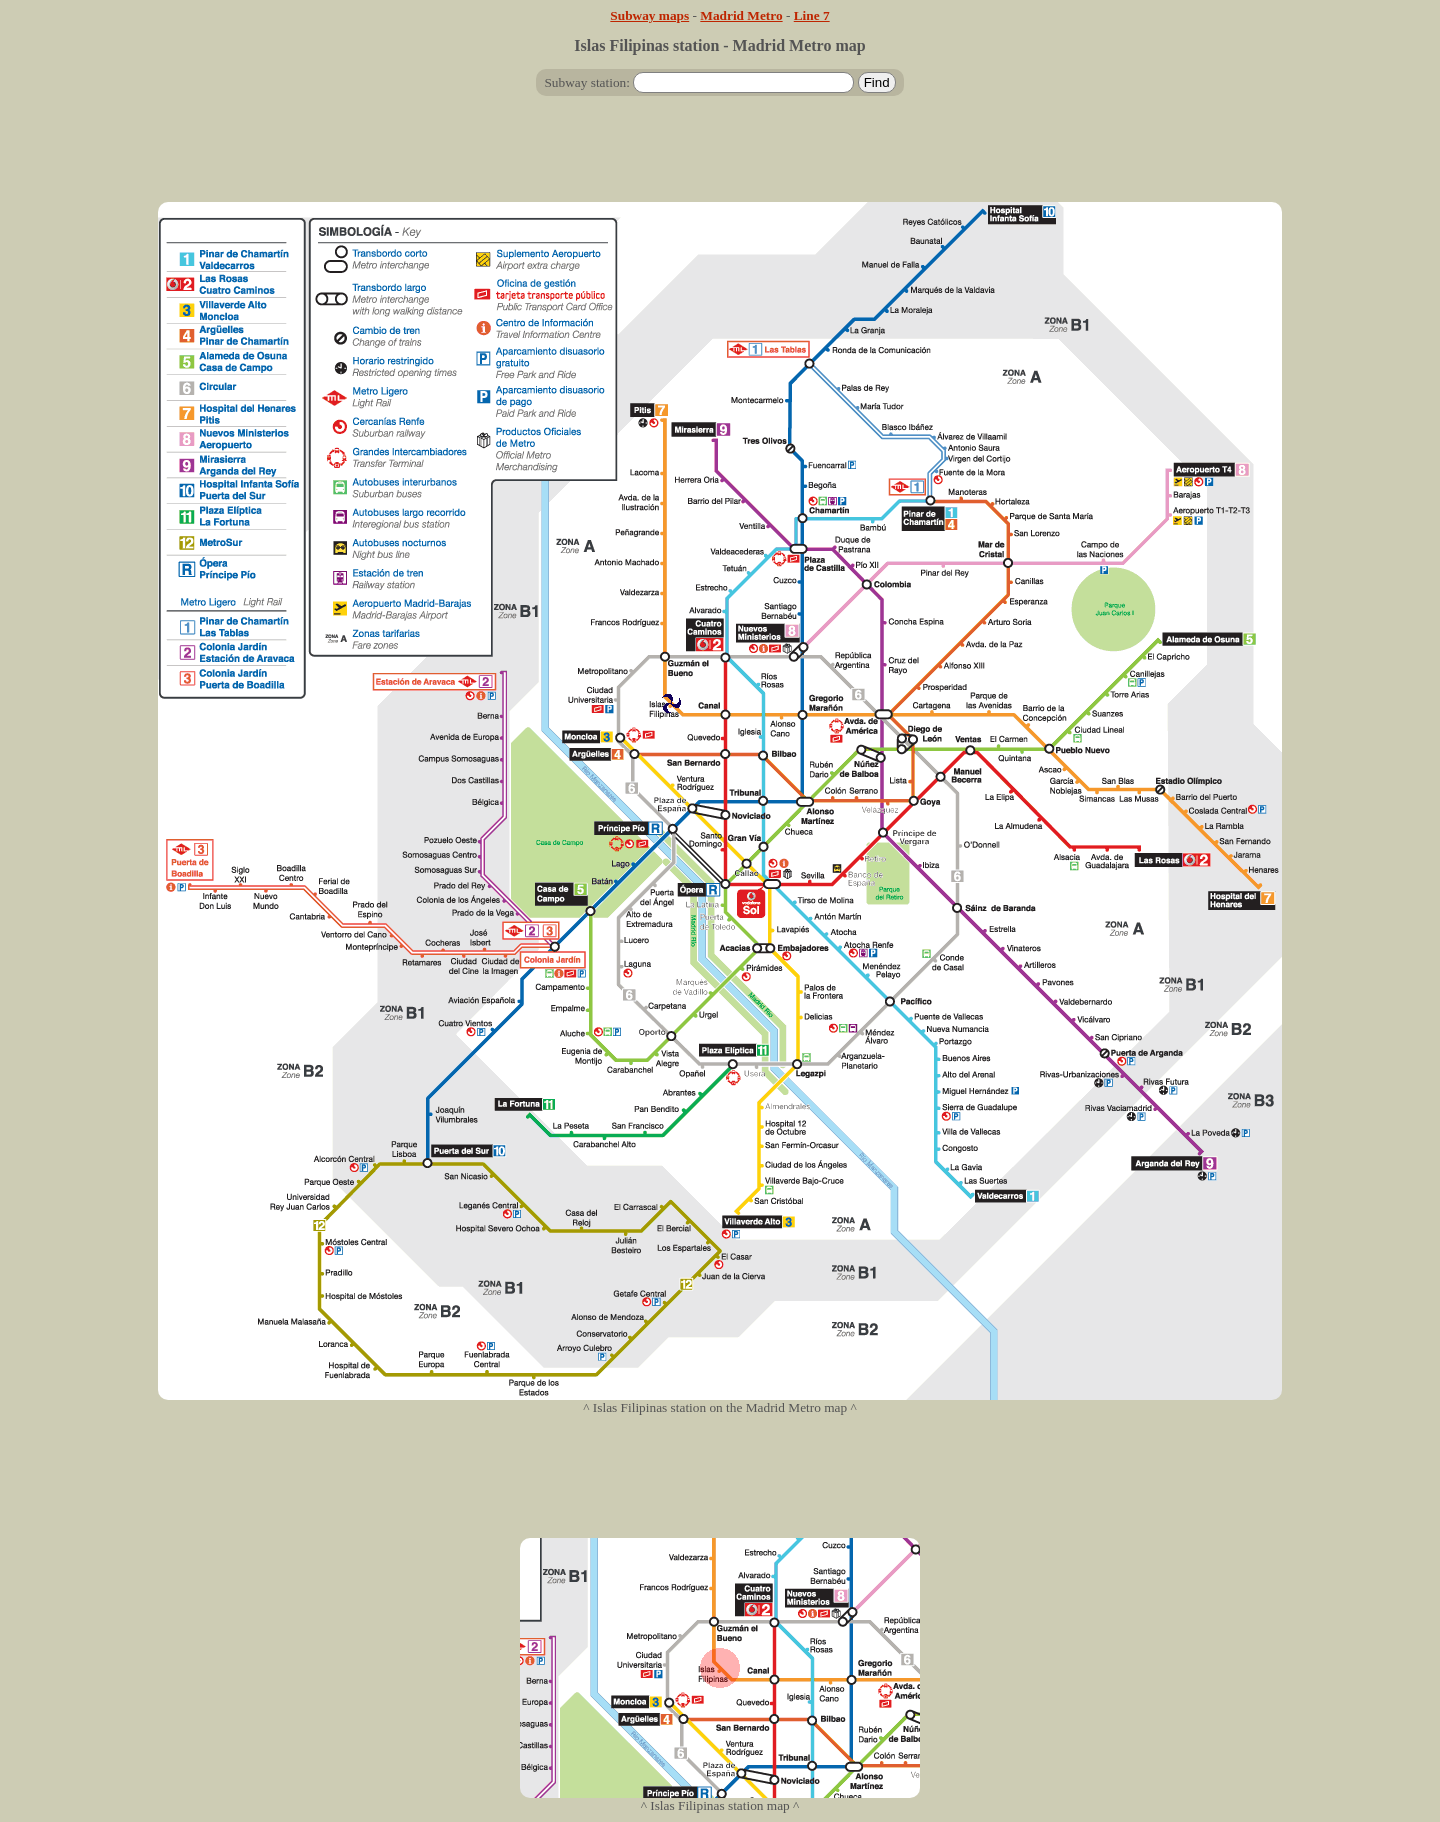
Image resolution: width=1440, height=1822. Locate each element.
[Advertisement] (720, 157)
